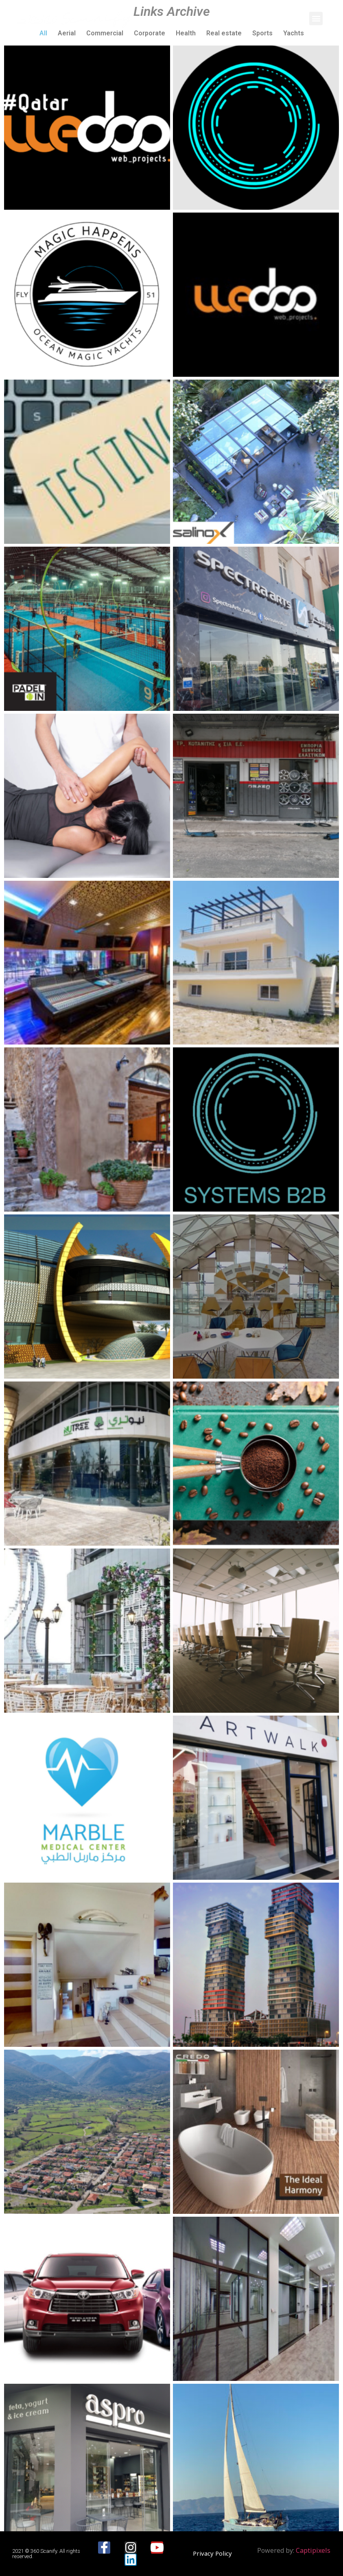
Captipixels (313, 2550)
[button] (316, 18)
